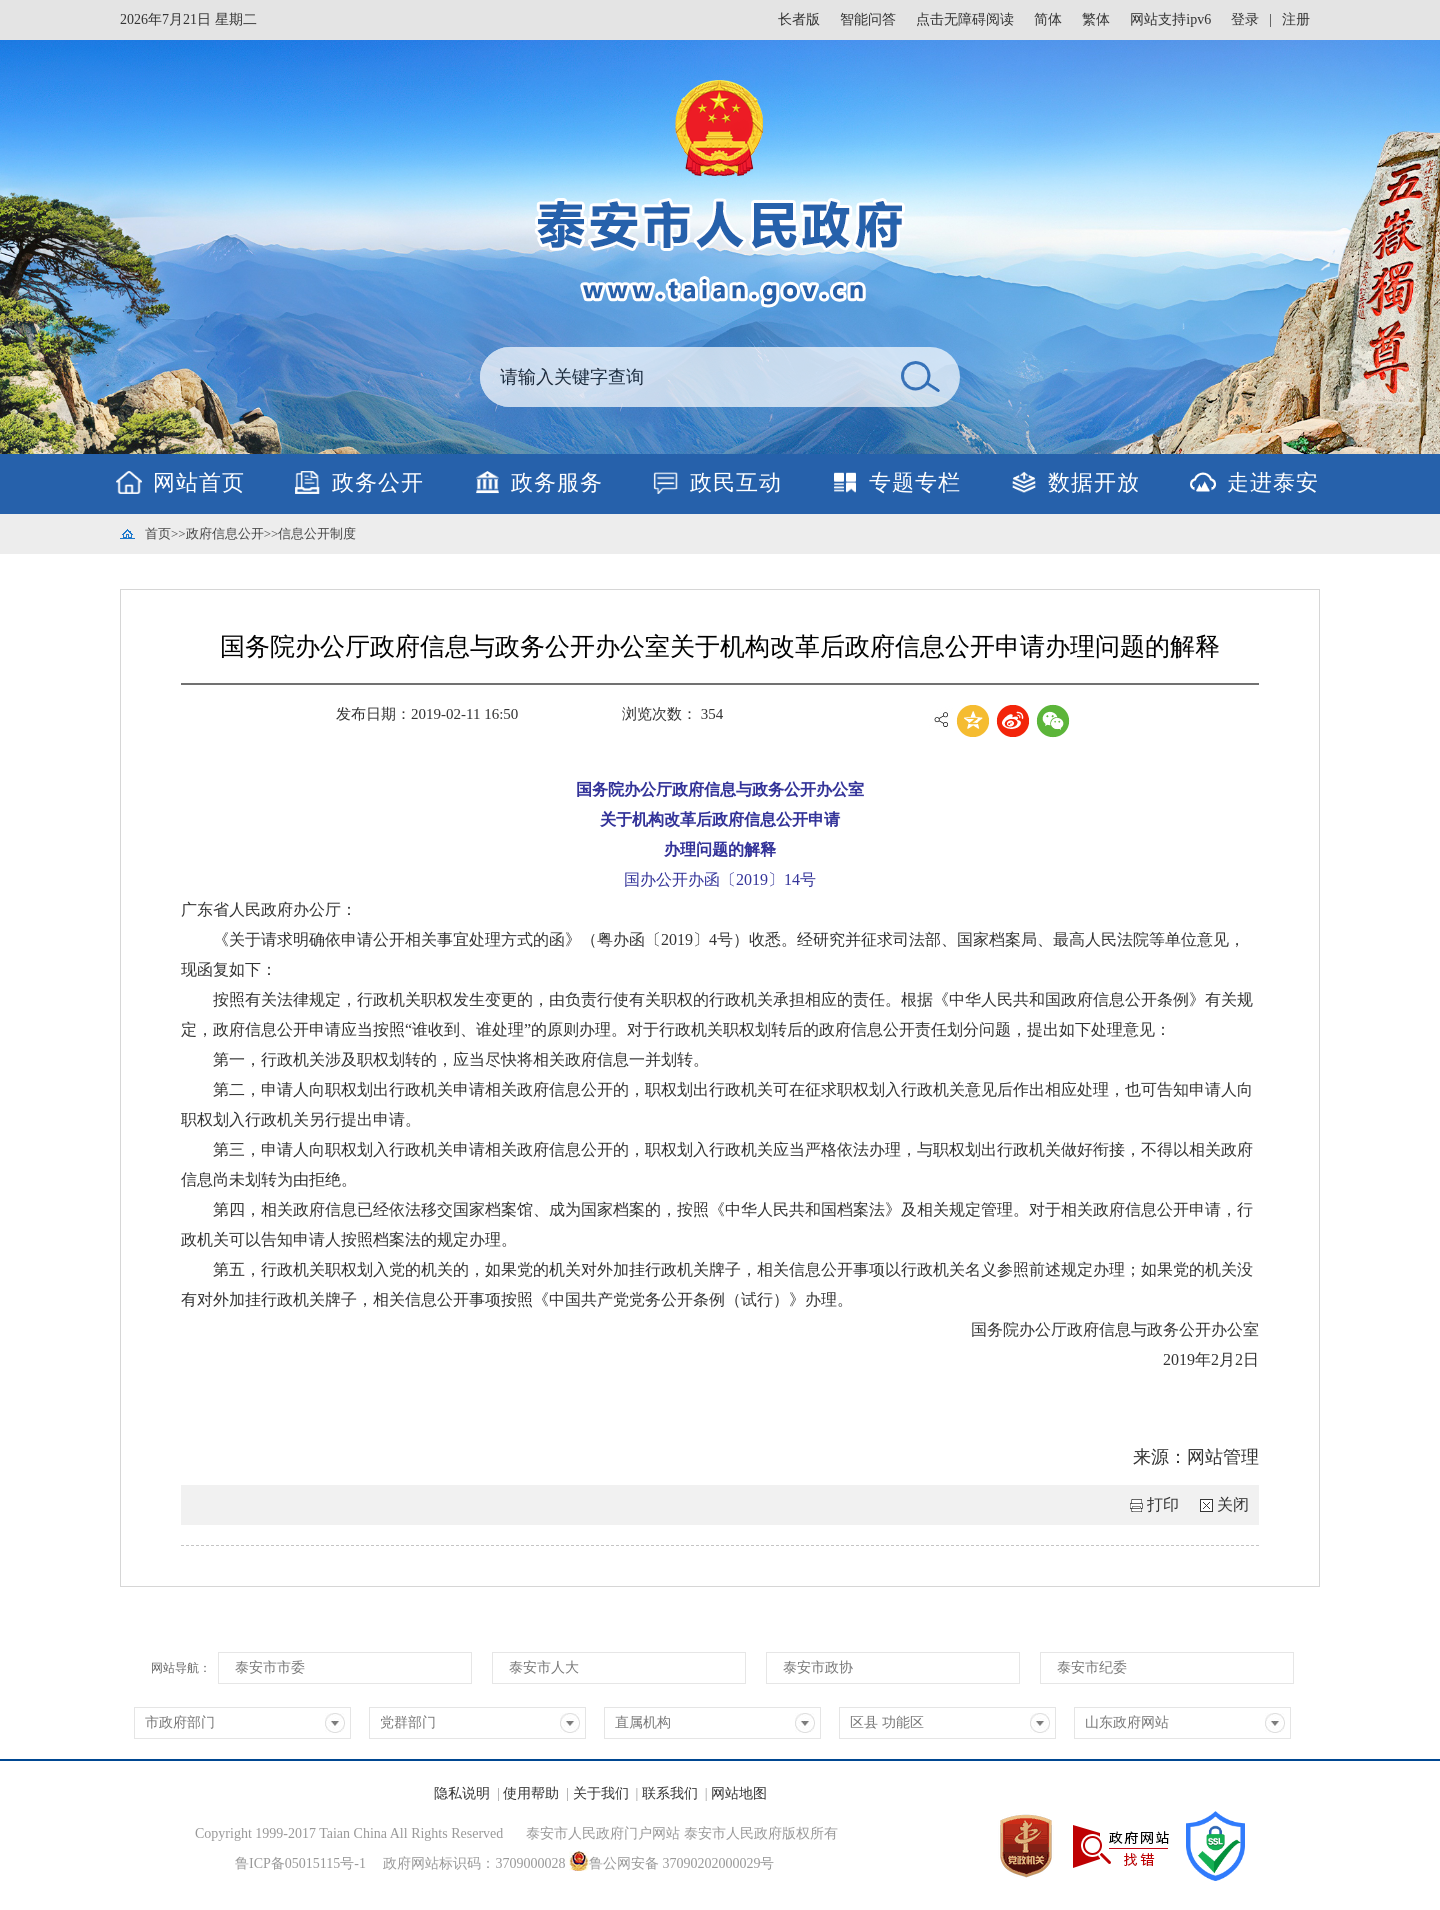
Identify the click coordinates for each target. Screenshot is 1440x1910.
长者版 (799, 19)
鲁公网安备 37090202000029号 (672, 1861)
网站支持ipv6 (1170, 19)
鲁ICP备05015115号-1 (300, 1863)
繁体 (1096, 19)
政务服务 (557, 482)
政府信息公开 (225, 533)
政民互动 (736, 482)
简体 (1048, 19)
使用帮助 (531, 1793)
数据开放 (1094, 482)
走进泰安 (1273, 482)
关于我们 (601, 1793)
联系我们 (670, 1793)
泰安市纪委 (1092, 1667)
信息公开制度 (317, 533)
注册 (1296, 19)
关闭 (1233, 1504)
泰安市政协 (818, 1667)
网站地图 (739, 1793)
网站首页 (199, 482)
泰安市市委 (270, 1667)
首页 (158, 533)
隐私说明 (462, 1793)
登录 (1245, 19)
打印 (1163, 1504)
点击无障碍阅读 (965, 19)
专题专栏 (915, 482)
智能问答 (868, 19)
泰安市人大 (544, 1667)
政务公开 (378, 482)
